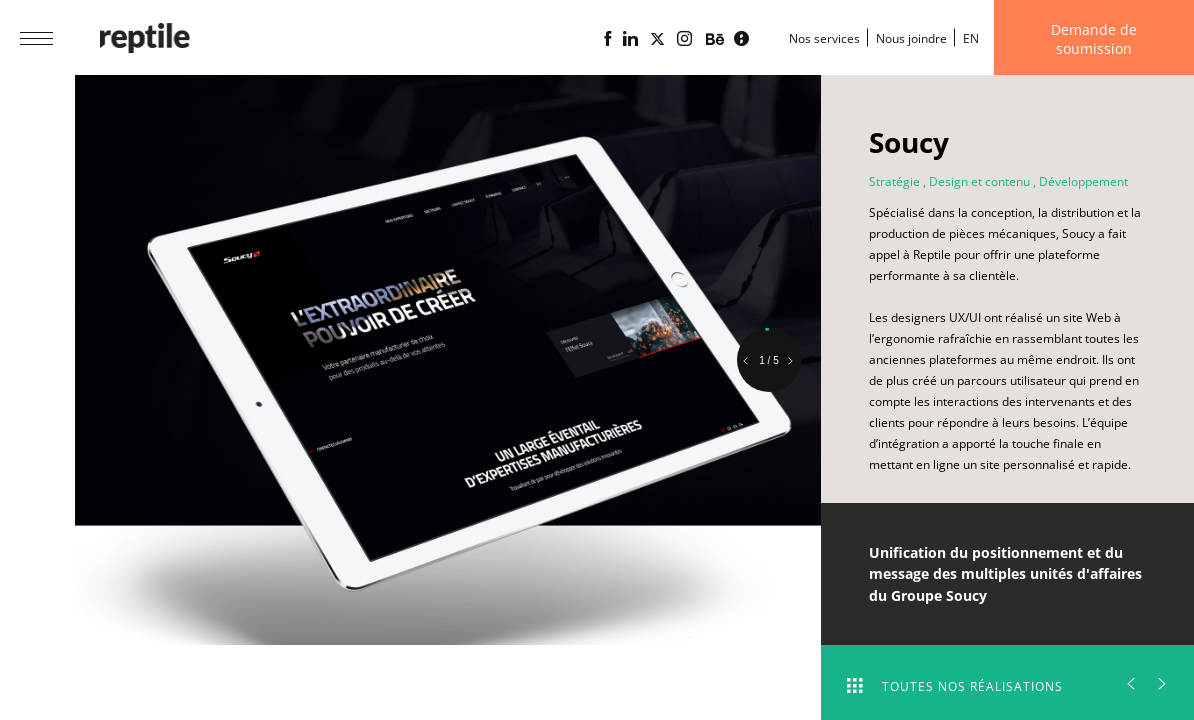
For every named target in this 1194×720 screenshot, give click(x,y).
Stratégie (894, 181)
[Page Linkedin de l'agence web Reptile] (630, 39)
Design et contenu (979, 181)
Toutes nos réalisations (955, 686)
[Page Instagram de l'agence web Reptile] (684, 39)
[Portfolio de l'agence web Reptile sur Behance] (715, 40)
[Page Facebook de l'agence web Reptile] (607, 39)
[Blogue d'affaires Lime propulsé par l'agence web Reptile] (741, 39)
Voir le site (932, 510)
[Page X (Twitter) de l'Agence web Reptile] (657, 39)
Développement (1083, 181)
